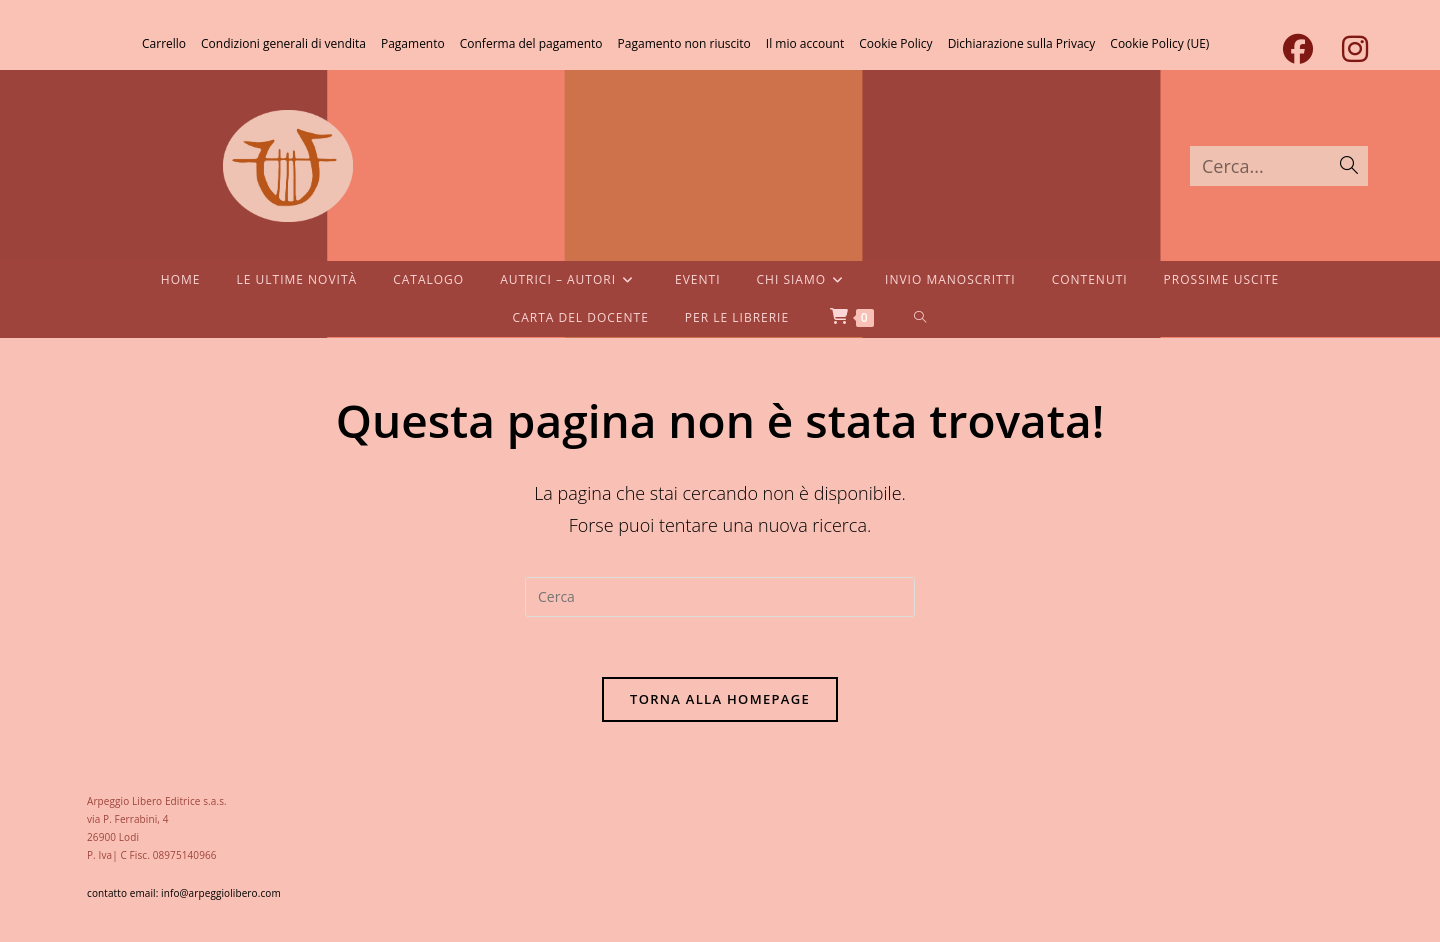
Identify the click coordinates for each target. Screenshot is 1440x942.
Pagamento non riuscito (684, 43)
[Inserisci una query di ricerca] (720, 597)
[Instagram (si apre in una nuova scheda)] (1347, 49)
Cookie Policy (895, 43)
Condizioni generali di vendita (283, 43)
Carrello (164, 43)
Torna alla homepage (720, 699)
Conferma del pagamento (531, 43)
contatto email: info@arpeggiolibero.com (184, 893)
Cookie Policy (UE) (1159, 43)
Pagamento (413, 43)
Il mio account (805, 43)
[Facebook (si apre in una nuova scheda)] (1297, 49)
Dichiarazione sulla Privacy (1022, 43)
